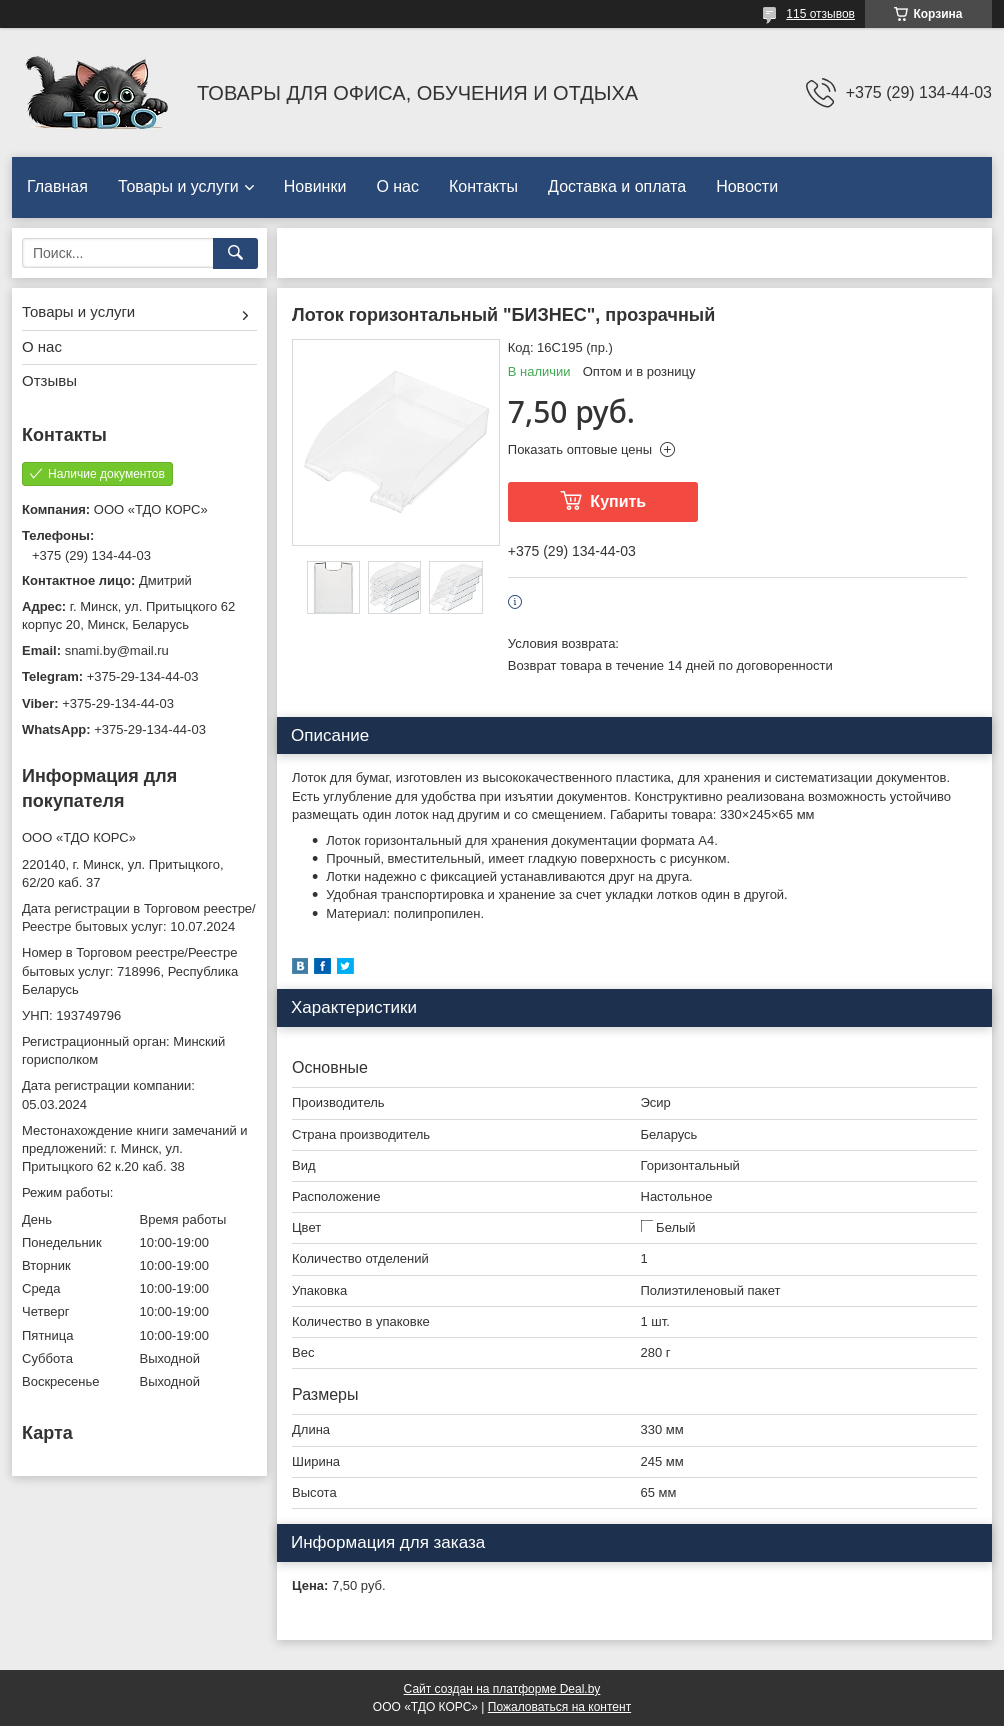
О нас (397, 186)
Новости (747, 186)
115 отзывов (820, 14)
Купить (618, 501)
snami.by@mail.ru (117, 650)
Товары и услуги (178, 186)
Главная (57, 186)
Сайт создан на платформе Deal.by (502, 1689)
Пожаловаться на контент (559, 1707)
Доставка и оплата (617, 186)
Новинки (315, 186)
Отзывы (49, 380)
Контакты (483, 186)
